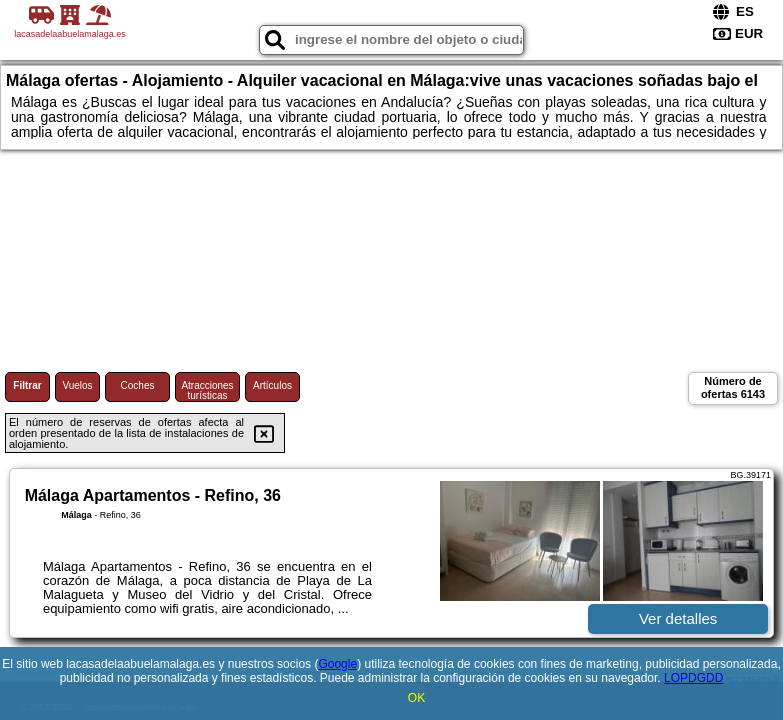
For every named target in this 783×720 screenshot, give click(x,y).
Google (337, 664)
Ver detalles (678, 618)
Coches (138, 385)
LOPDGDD (693, 678)
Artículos (272, 385)
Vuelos (77, 385)
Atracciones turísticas (207, 390)
